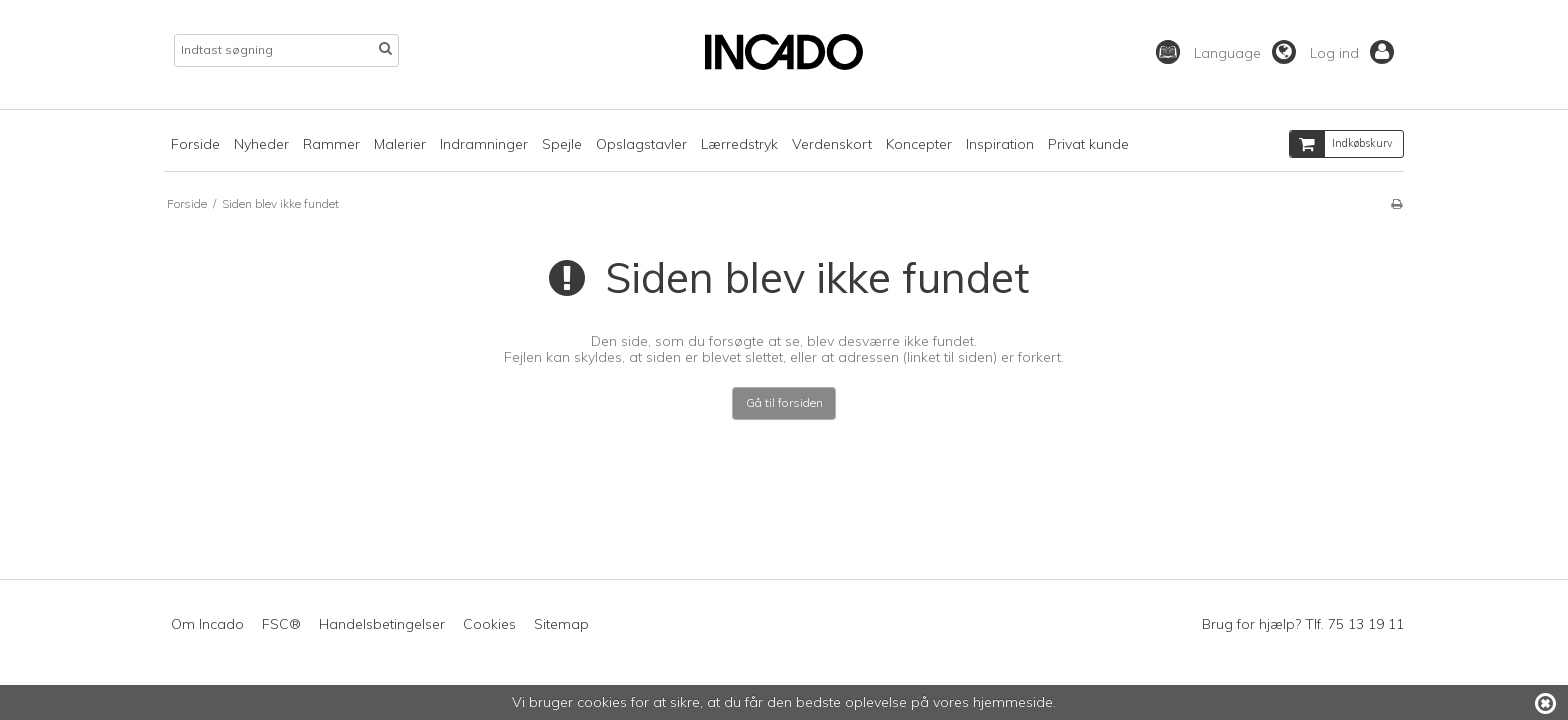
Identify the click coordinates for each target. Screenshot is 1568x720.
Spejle (562, 144)
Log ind (1352, 53)
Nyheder (261, 144)
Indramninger (484, 144)
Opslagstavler (641, 144)
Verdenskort (832, 144)
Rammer (331, 144)
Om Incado (207, 624)
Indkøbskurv (1341, 144)
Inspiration (1000, 144)
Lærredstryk (739, 144)
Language (1245, 53)
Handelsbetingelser (382, 624)
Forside (195, 144)
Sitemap (561, 624)
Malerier (400, 144)
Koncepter (919, 144)
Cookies (489, 624)
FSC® (281, 624)
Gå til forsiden (784, 402)
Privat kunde (1088, 144)
